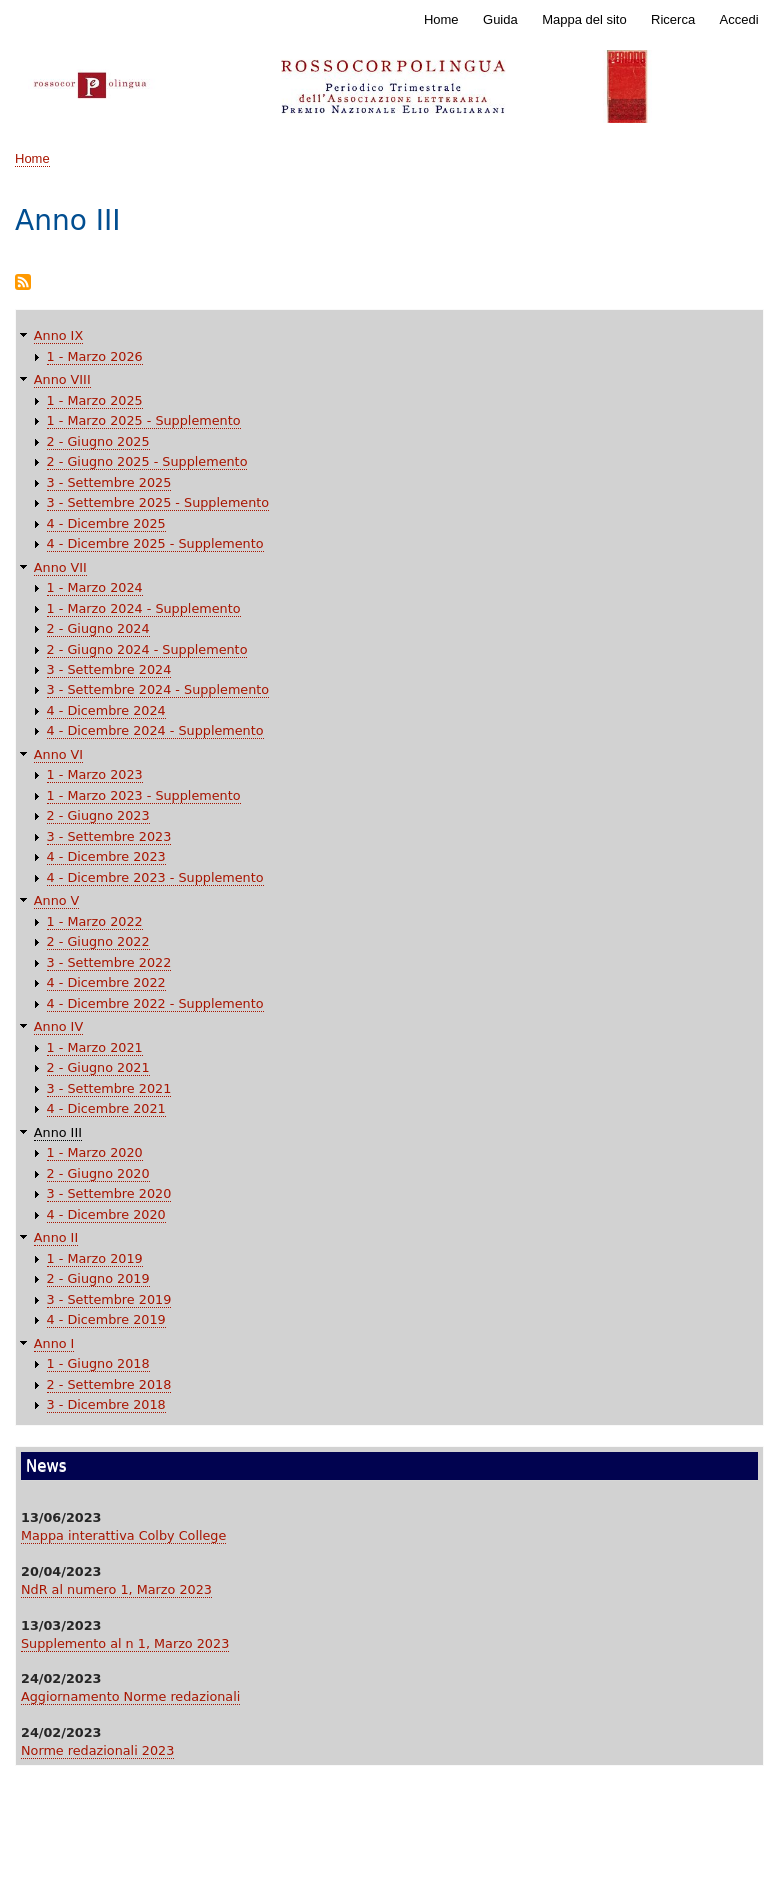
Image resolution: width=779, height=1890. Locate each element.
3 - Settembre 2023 (109, 836)
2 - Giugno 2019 (98, 1278)
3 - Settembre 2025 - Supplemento (158, 502)
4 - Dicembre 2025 (106, 523)
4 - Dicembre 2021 (106, 1108)
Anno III (58, 1132)
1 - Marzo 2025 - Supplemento (144, 420)
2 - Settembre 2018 (109, 1384)
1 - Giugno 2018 (98, 1363)
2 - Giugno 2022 (98, 941)
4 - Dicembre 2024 (106, 710)
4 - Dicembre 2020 (106, 1214)
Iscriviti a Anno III (23, 283)
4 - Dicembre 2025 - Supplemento (155, 543)
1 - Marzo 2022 (95, 921)
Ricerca (673, 19)
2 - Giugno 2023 (98, 815)
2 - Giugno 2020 (98, 1173)
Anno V (57, 900)
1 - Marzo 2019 (95, 1258)
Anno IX (58, 335)
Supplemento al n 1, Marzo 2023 (125, 1643)
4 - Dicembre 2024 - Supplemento (155, 730)
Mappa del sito (584, 19)
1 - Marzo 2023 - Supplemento (144, 795)
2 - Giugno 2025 (98, 441)
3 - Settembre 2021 (109, 1088)
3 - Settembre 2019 (109, 1299)
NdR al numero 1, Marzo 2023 (116, 1589)
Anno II (56, 1237)
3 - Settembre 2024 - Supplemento (158, 689)
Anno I (54, 1343)
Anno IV (58, 1026)
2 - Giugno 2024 (98, 628)
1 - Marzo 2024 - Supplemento (144, 608)
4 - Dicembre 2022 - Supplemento (155, 1003)
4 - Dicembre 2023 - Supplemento (155, 877)
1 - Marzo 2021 (95, 1047)
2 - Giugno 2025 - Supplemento (147, 461)
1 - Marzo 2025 (95, 400)
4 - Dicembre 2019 (106, 1319)
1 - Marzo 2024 (95, 587)
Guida (500, 19)
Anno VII (60, 567)
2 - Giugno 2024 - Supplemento (147, 649)
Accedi (739, 19)
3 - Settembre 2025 (109, 482)
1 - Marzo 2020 (95, 1152)
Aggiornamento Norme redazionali (130, 1696)
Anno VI (58, 754)
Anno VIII (62, 379)
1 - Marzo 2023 (95, 774)
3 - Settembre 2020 (109, 1193)
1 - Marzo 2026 (95, 356)
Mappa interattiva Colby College (123, 1535)
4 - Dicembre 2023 (106, 856)
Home (441, 19)
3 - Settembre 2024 (109, 669)
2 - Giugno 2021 (98, 1067)
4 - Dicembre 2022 (106, 982)
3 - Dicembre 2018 (106, 1404)
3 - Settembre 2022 (109, 962)
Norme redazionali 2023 (97, 1750)
